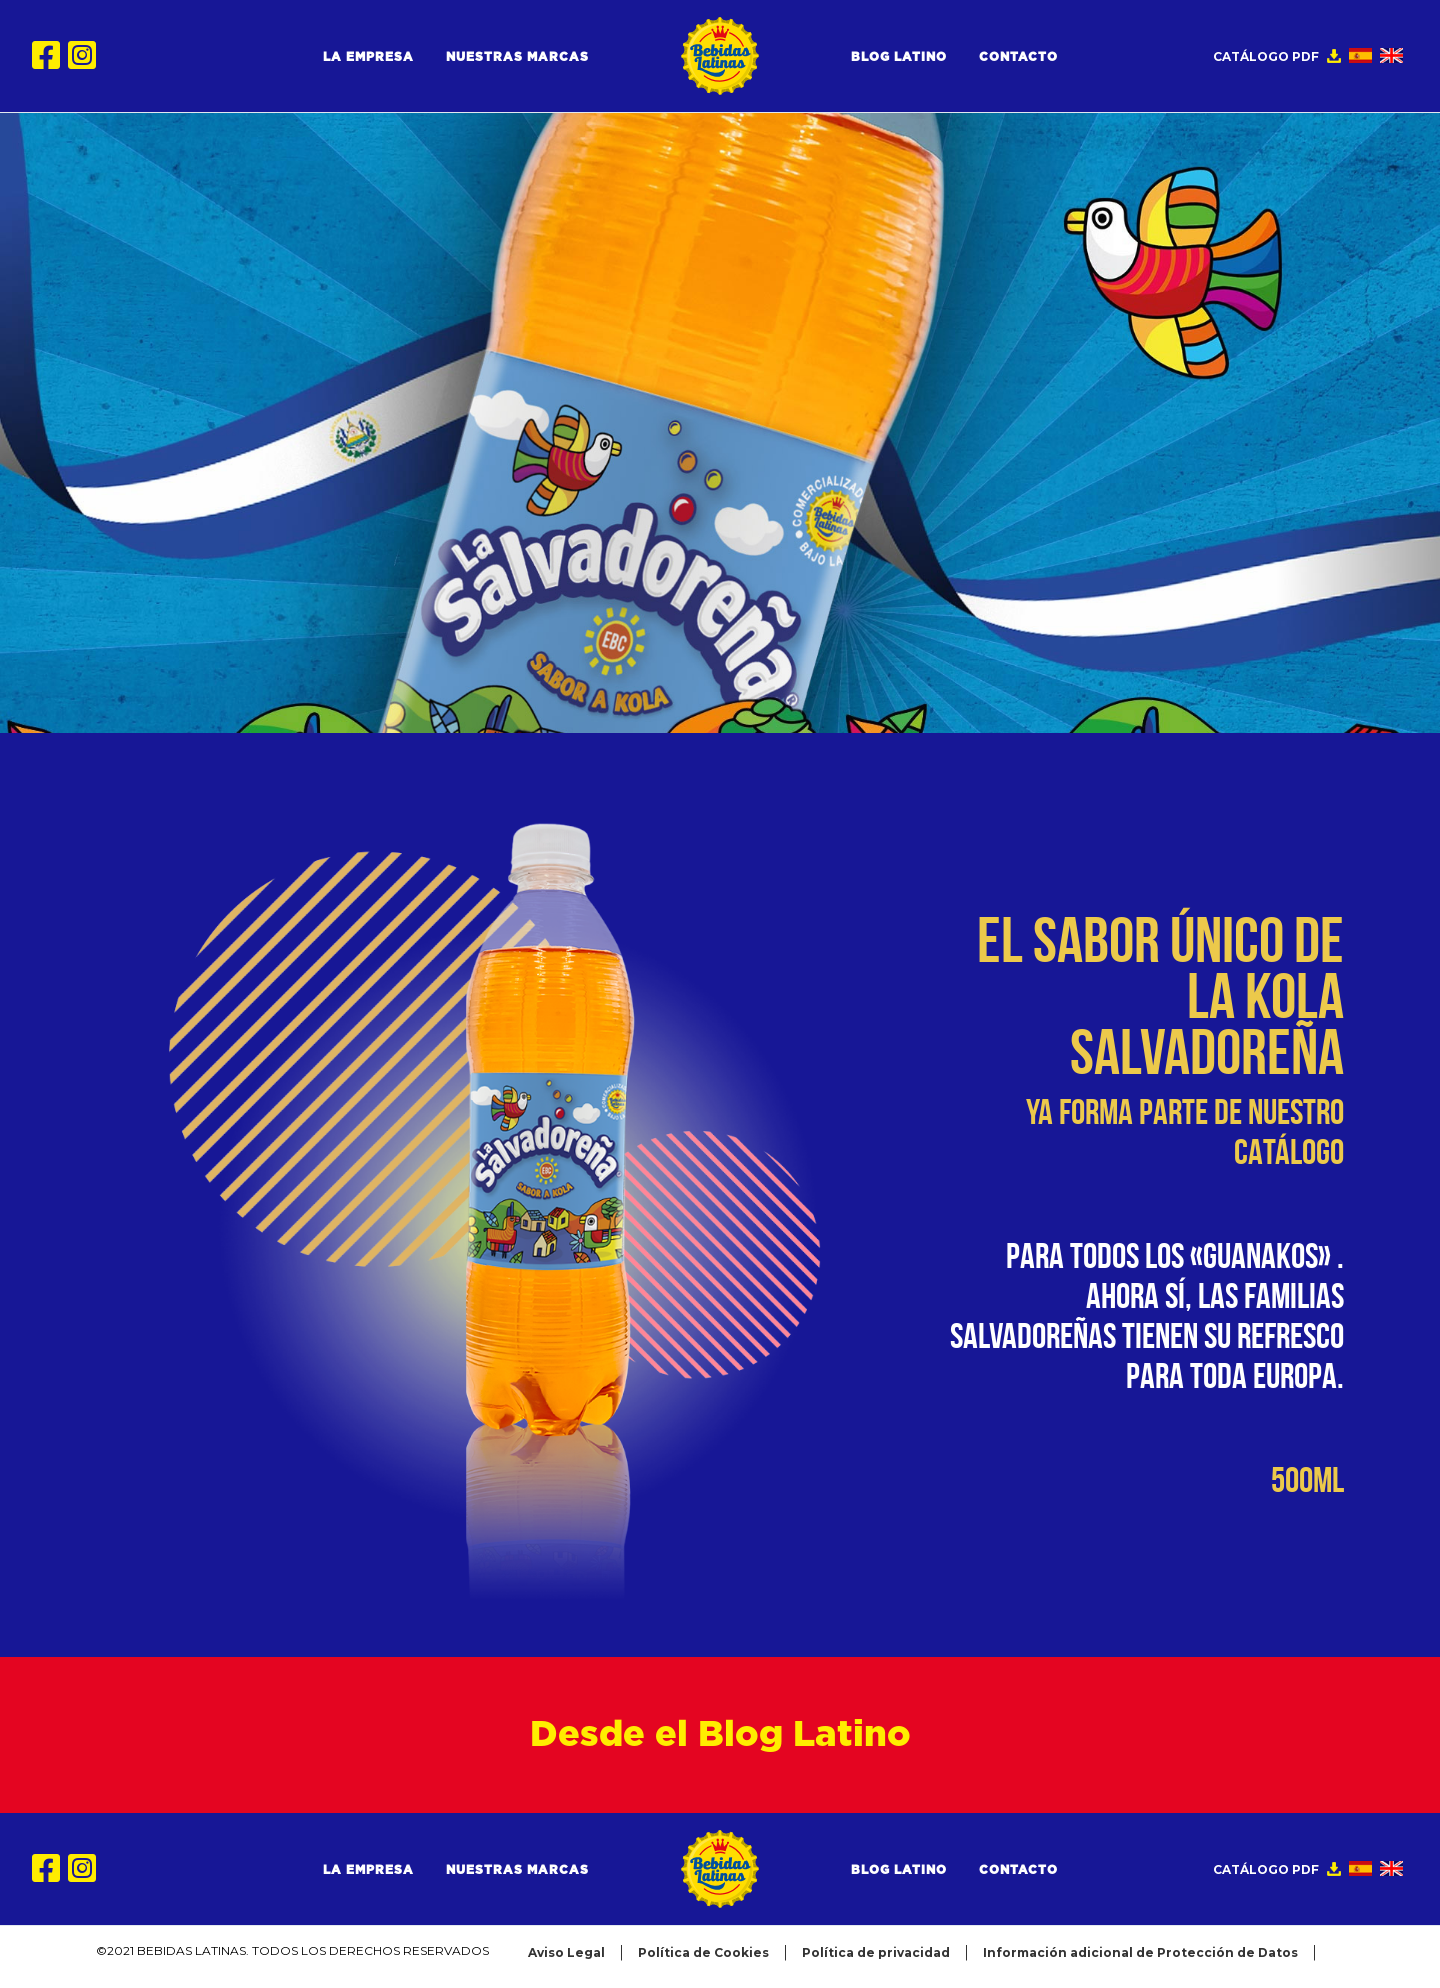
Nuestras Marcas (517, 57)
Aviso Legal (566, 1952)
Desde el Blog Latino (720, 1735)
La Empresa (368, 57)
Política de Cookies (703, 1952)
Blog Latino (899, 57)
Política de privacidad (876, 1952)
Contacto (1018, 57)
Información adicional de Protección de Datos (1140, 1952)
